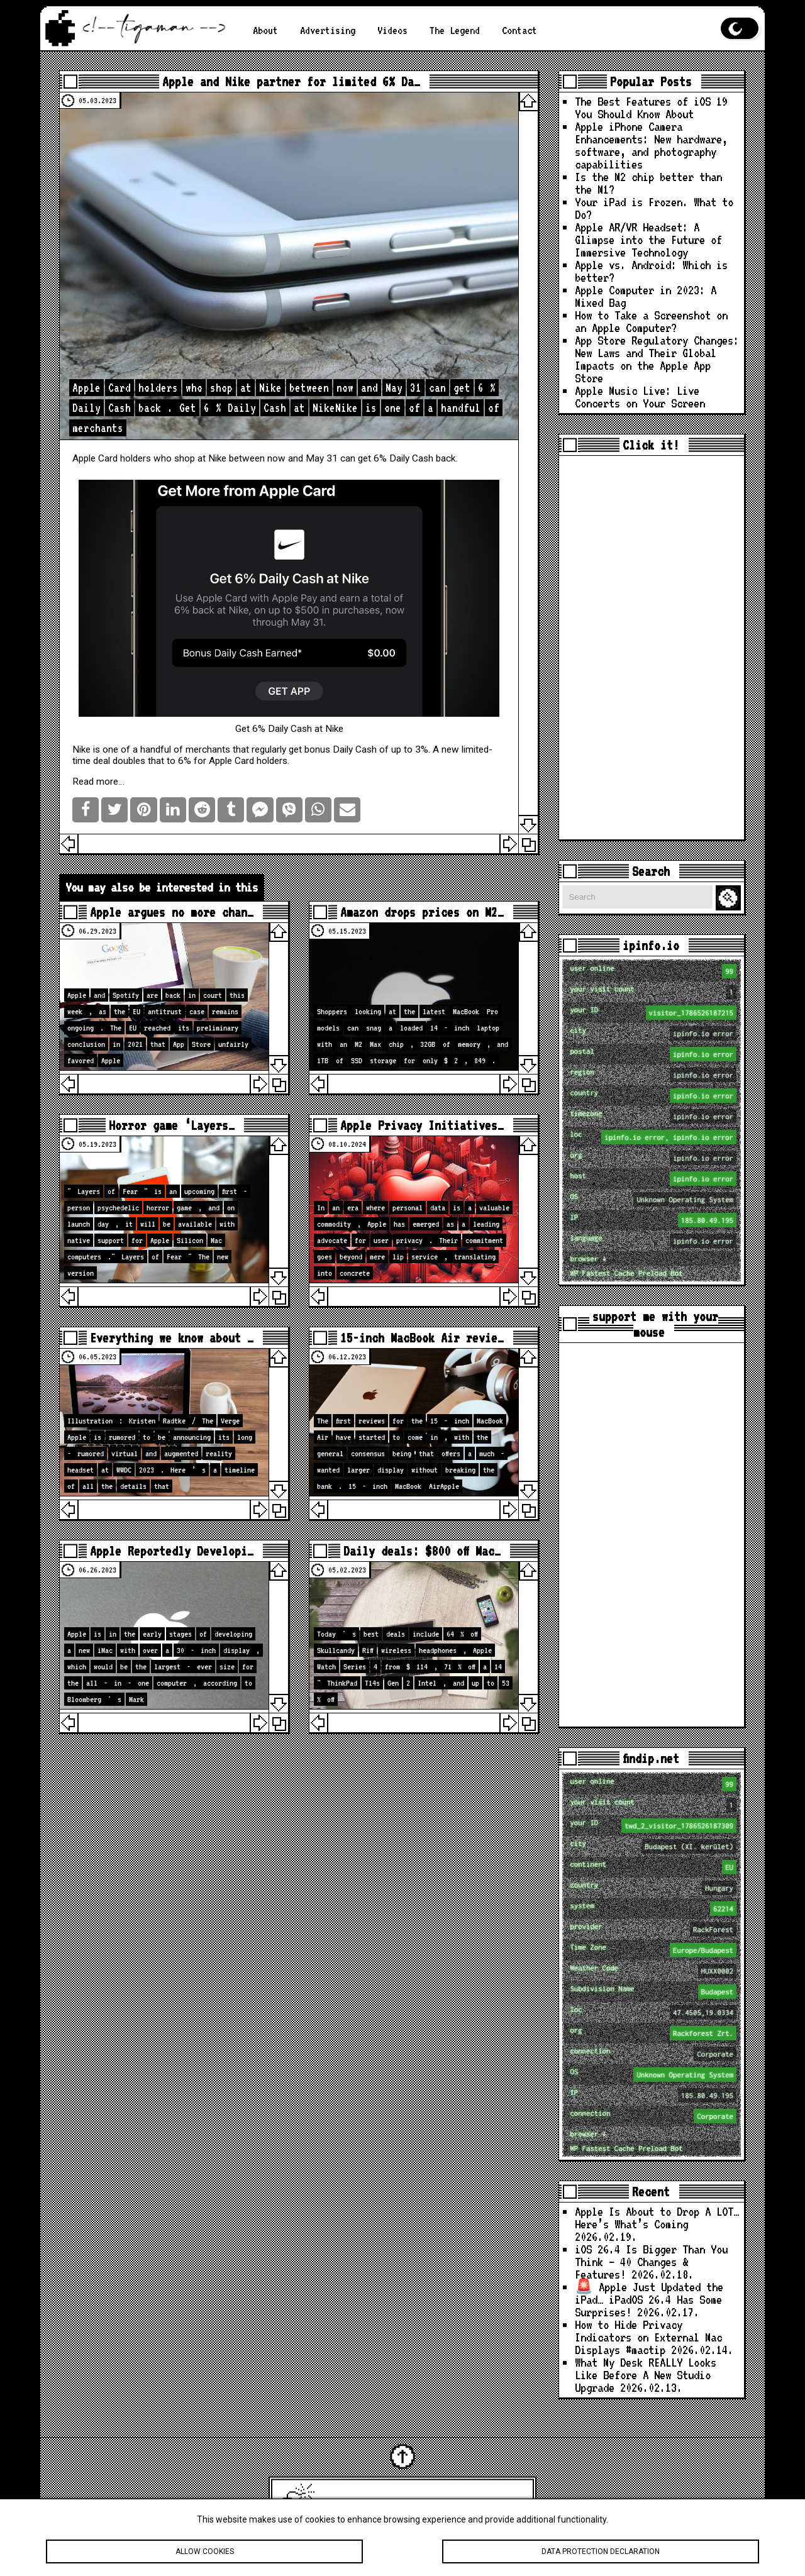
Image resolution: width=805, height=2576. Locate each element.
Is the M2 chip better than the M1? (648, 183)
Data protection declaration (600, 2554)
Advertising (327, 30)
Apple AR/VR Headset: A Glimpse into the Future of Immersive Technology (648, 240)
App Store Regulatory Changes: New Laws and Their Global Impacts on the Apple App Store (657, 359)
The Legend (455, 30)
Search (730, 898)
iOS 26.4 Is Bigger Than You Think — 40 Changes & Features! (651, 2262)
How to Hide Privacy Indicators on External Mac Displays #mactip (648, 2337)
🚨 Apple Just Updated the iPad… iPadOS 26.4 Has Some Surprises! (649, 2299)
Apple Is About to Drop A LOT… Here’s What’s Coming (657, 2217)
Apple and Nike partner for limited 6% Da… (291, 81)
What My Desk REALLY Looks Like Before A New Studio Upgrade (645, 2375)
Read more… (98, 781)
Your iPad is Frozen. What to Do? (654, 208)
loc (653, 1137)
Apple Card (95, 458)
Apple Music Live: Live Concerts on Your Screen (640, 397)
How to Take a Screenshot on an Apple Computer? (651, 321)
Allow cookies (204, 2554)
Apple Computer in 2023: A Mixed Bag (645, 296)
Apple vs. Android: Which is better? (651, 271)
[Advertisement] (651, 647)
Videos (392, 30)
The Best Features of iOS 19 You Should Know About (651, 107)
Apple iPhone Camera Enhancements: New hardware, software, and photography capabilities (651, 145)
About (265, 30)
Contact (519, 30)
